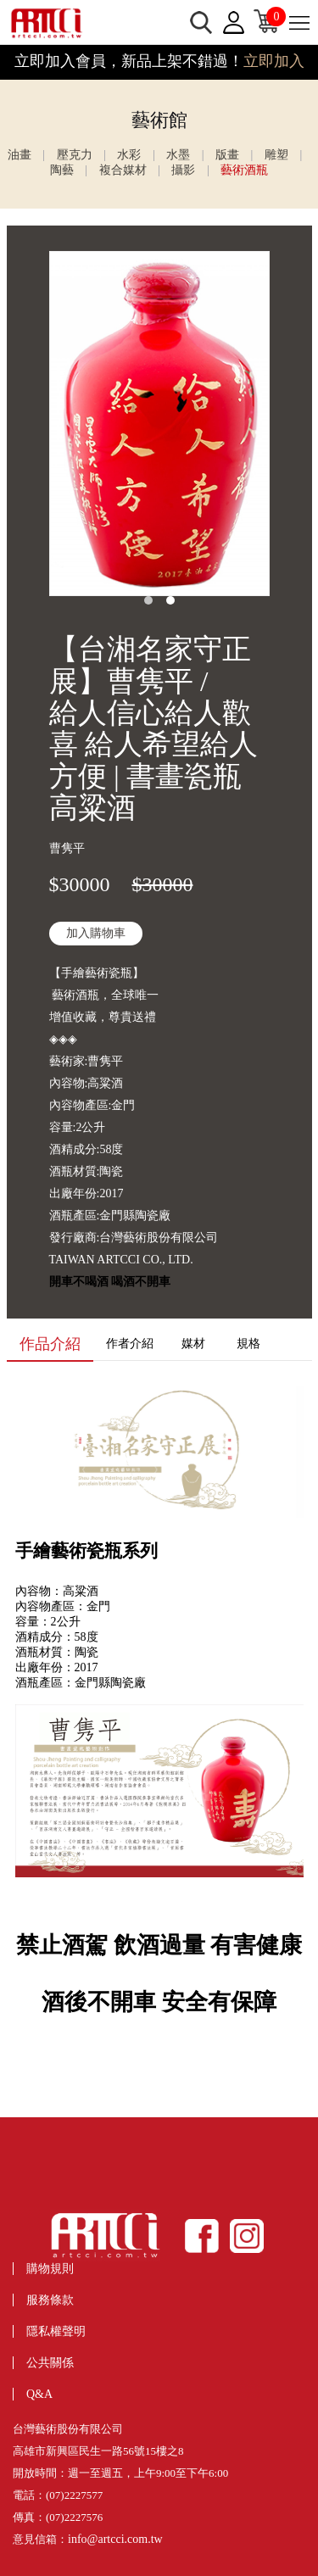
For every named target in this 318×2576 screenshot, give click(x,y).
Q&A (39, 2394)
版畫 (227, 154)
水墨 (178, 154)
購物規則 (50, 2268)
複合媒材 (123, 170)
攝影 (183, 170)
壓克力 (74, 154)
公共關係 (50, 2362)
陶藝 (62, 170)
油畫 (19, 154)
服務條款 (50, 2300)
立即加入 (273, 61)
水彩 (129, 154)
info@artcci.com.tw (115, 2539)
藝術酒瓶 (244, 170)
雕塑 (276, 154)
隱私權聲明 (56, 2331)
